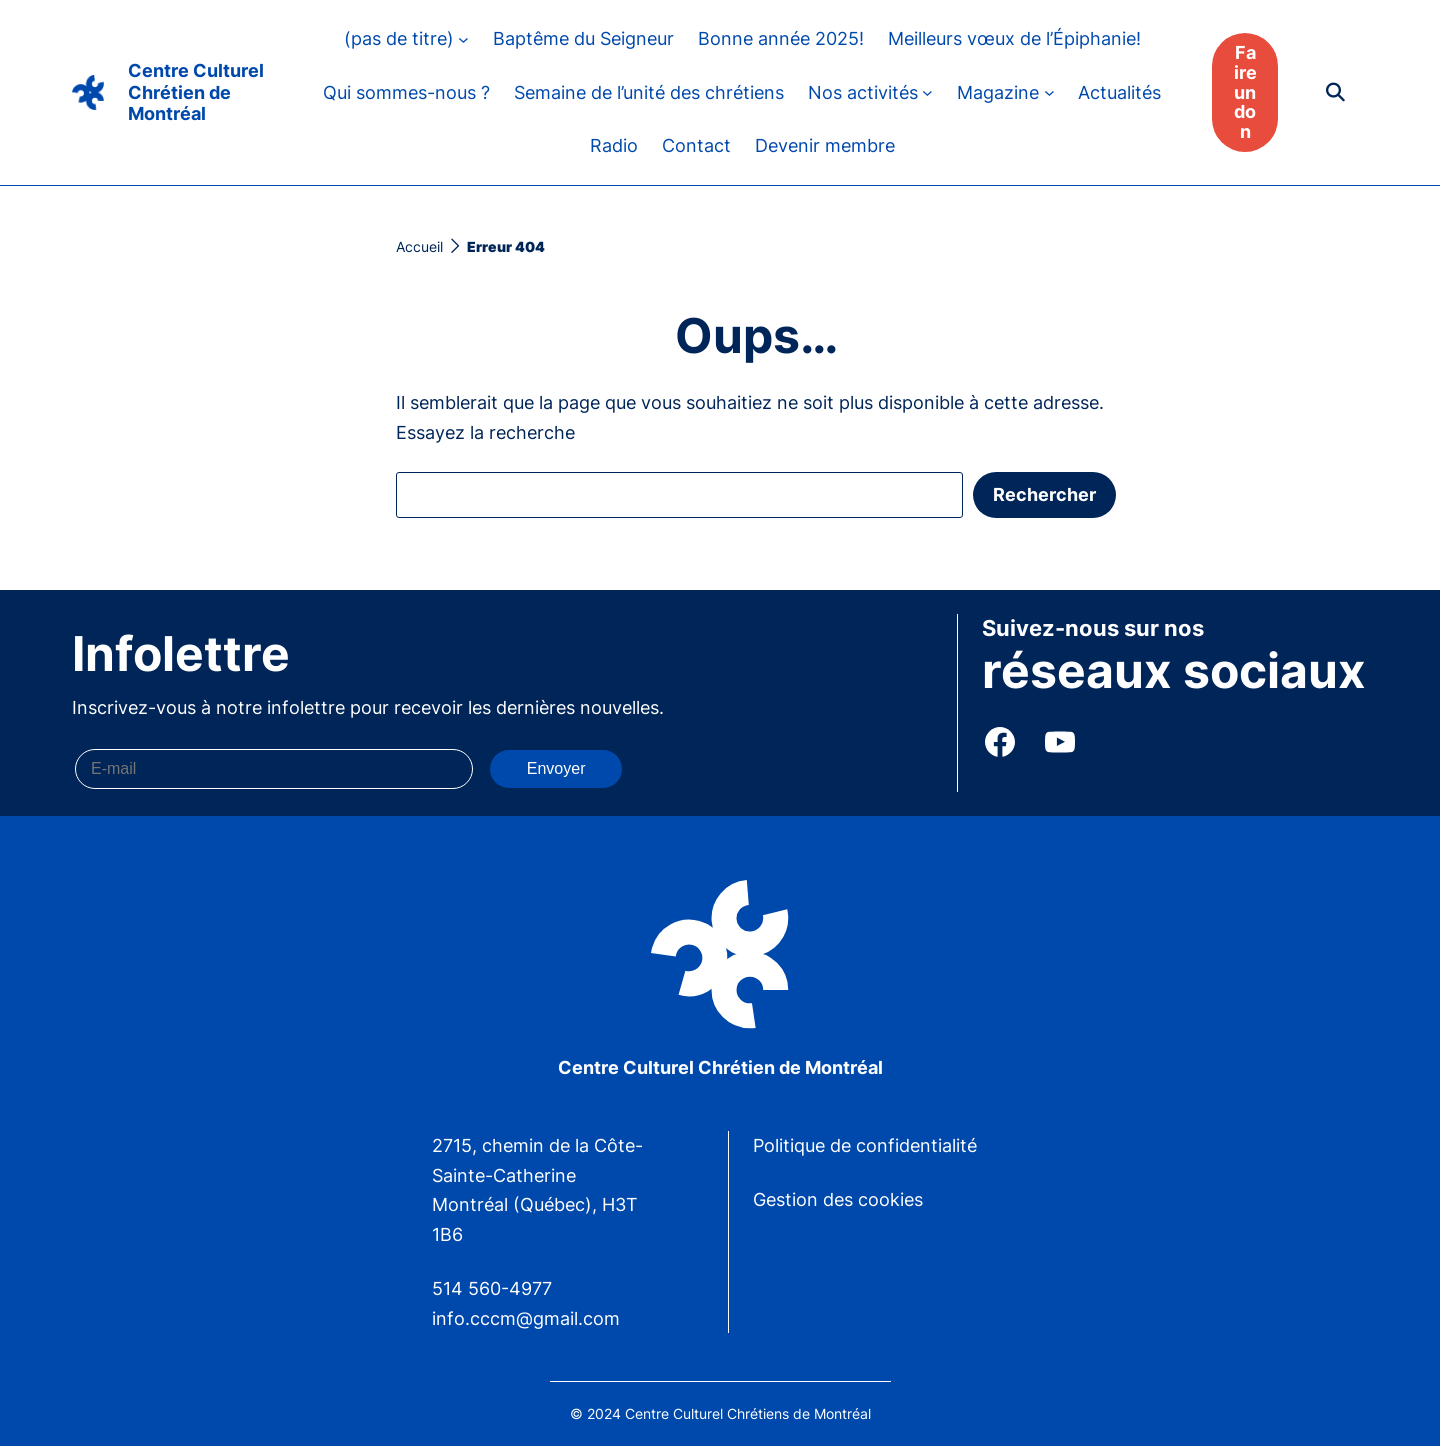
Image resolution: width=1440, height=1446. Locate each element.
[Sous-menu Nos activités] (927, 92)
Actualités (1119, 92)
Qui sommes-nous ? (406, 92)
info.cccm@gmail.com (526, 1318)
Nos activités (863, 92)
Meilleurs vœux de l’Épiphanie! (1014, 38)
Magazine (998, 92)
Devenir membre (825, 145)
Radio (614, 145)
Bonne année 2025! (781, 38)
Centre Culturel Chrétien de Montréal (196, 92)
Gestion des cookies (838, 1199)
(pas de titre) (399, 38)
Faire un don (1245, 92)
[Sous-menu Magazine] (1049, 92)
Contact (696, 145)
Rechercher (1044, 494)
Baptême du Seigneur (583, 38)
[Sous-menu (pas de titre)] (463, 38)
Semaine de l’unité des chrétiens (649, 92)
